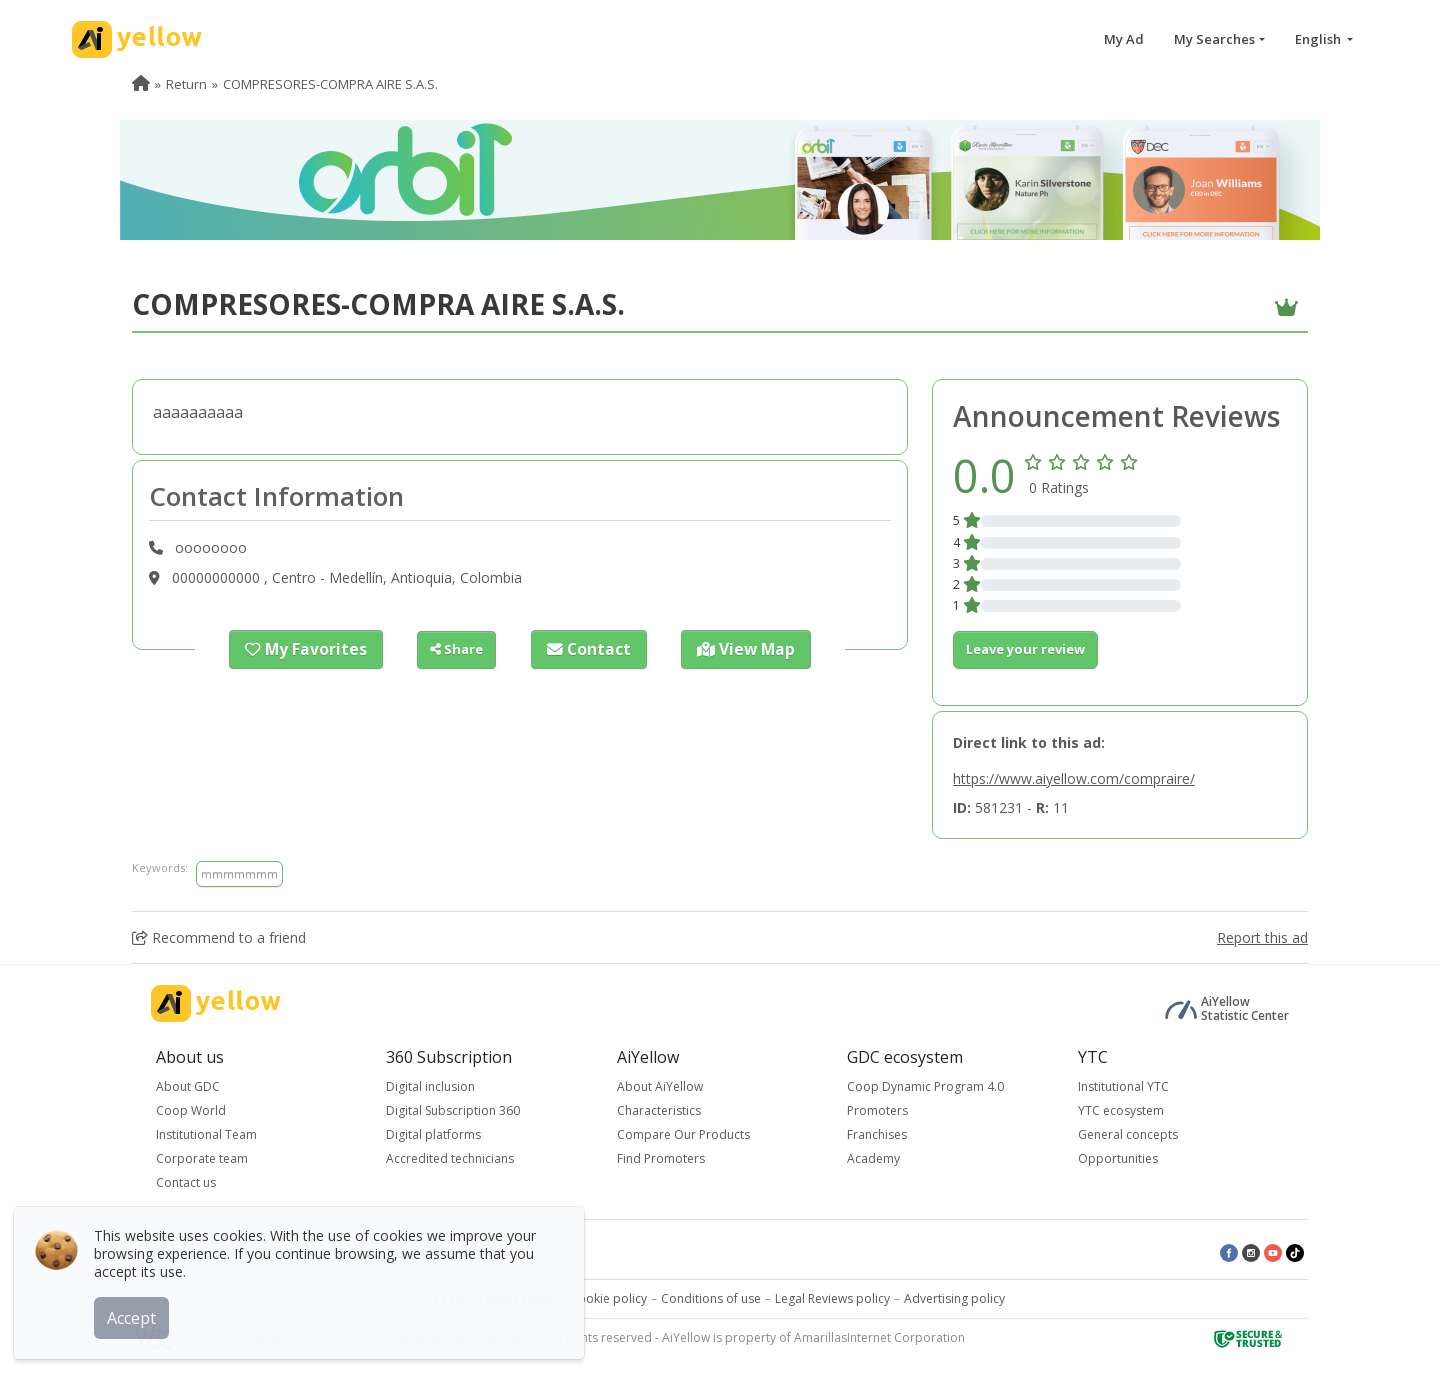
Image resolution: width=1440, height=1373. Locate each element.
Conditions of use (711, 1298)
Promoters (877, 1110)
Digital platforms (433, 1134)
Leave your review (1025, 649)
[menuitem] (141, 84)
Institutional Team (206, 1134)
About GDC (188, 1086)
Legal (450, 1298)
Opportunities (1118, 1158)
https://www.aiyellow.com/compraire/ (1074, 778)
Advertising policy (954, 1298)
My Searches (1214, 39)
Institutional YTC (1123, 1086)
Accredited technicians (450, 1158)
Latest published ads (436, 1251)
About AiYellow (660, 1086)
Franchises (877, 1134)
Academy (873, 1158)
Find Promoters (661, 1158)
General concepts (1128, 1134)
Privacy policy (517, 1298)
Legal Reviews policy (832, 1298)
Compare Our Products (683, 1134)
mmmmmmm (239, 873)
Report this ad (1262, 937)
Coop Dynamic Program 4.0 (925, 1086)
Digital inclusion (430, 1086)
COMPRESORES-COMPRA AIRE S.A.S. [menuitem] (330, 84)
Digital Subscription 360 (453, 1110)
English (1319, 39)
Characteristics (659, 1110)
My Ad (1124, 39)
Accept (137, 1312)
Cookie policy (608, 1298)
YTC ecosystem (1121, 1110)
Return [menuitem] (186, 84)
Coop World (191, 1110)
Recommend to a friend (219, 937)
